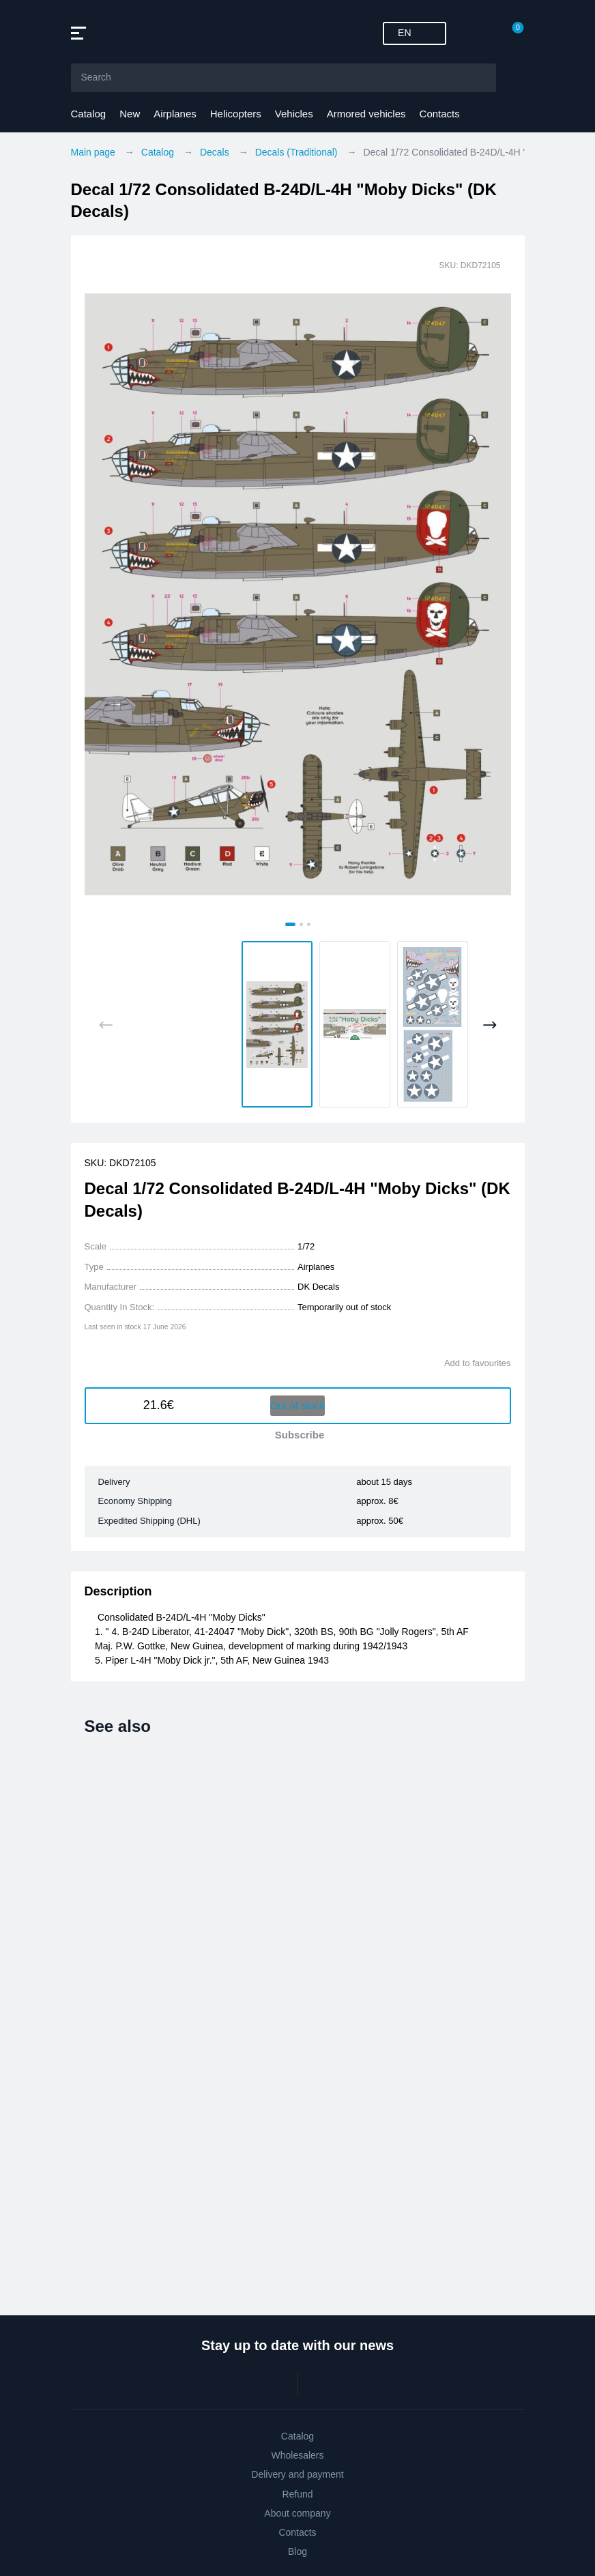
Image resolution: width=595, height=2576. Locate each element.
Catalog (88, 113)
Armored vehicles (366, 113)
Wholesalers (297, 2455)
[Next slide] (490, 1025)
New (129, 113)
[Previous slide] (106, 1025)
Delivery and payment (297, 2474)
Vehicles (294, 113)
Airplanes (175, 113)
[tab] (290, 924)
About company (297, 2513)
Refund (297, 2494)
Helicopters (235, 113)
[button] (277, 1024)
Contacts (440, 113)
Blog (297, 2551)
